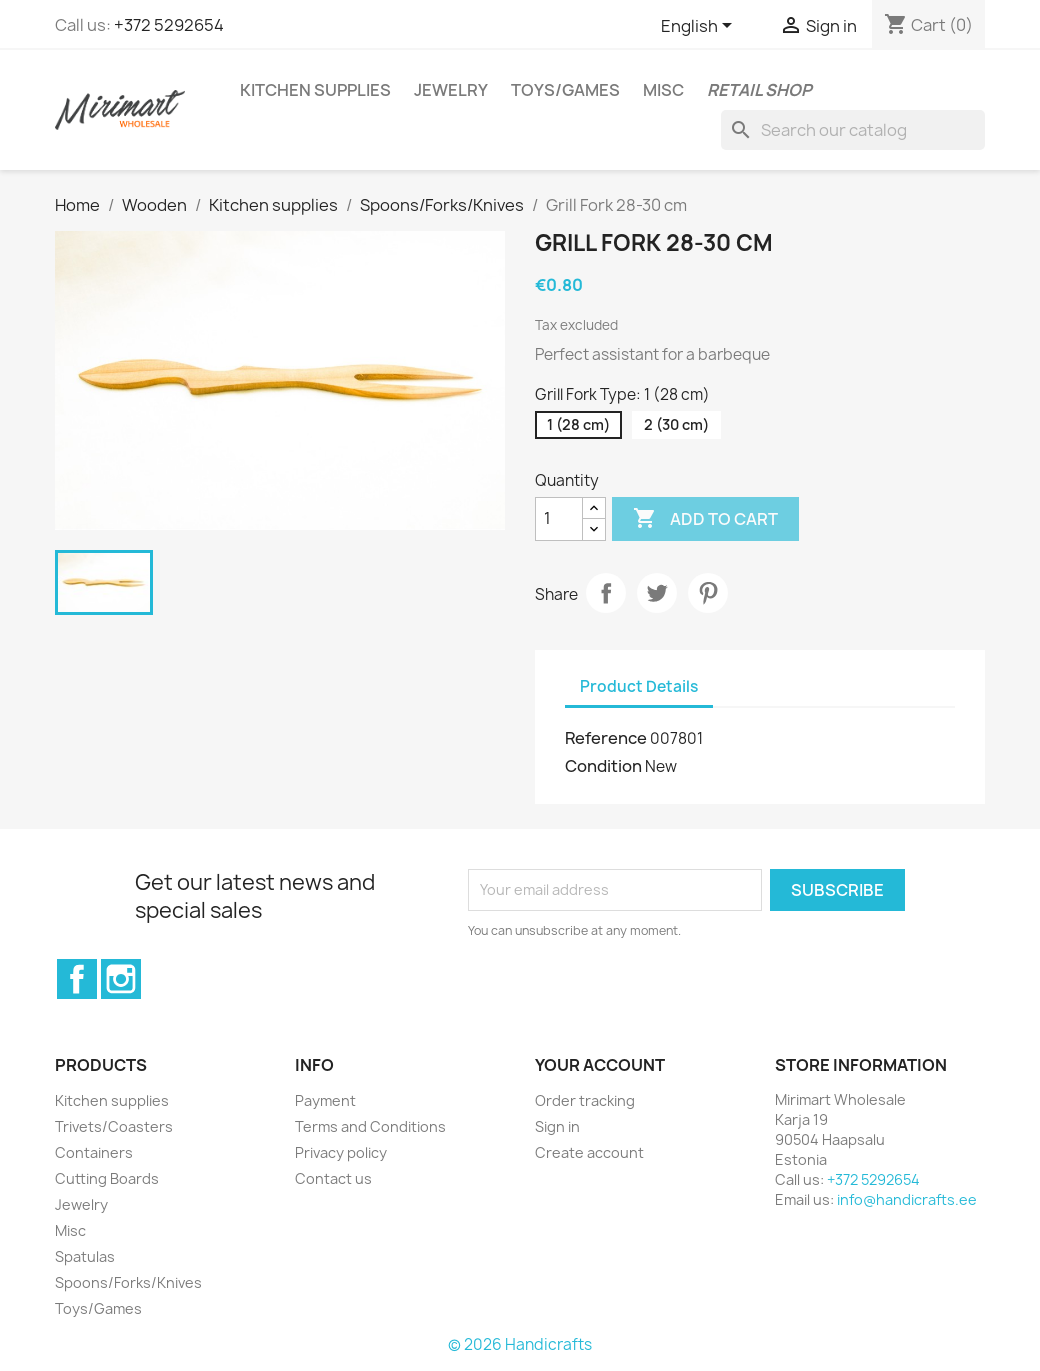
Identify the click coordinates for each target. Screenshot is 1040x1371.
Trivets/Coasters (114, 1126)
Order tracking (585, 1100)
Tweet (657, 593)
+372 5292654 (169, 25)
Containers (94, 1152)
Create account (589, 1152)
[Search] (853, 130)
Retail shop (759, 90)
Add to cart (705, 519)
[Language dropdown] (700, 27)
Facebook (77, 979)
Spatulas (85, 1256)
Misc (663, 90)
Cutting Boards (107, 1178)
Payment (325, 1100)
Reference (606, 738)
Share (606, 593)
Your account (600, 1065)
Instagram (121, 979)
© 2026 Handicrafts (520, 1344)
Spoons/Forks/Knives (128, 1282)
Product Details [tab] (639, 686)
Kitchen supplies (315, 90)
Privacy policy (341, 1152)
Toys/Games (565, 90)
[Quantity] (559, 519)
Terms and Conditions (370, 1126)
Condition (603, 766)
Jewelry (451, 90)
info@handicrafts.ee (907, 1199)
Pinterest (708, 593)
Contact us (333, 1178)
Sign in (557, 1126)
